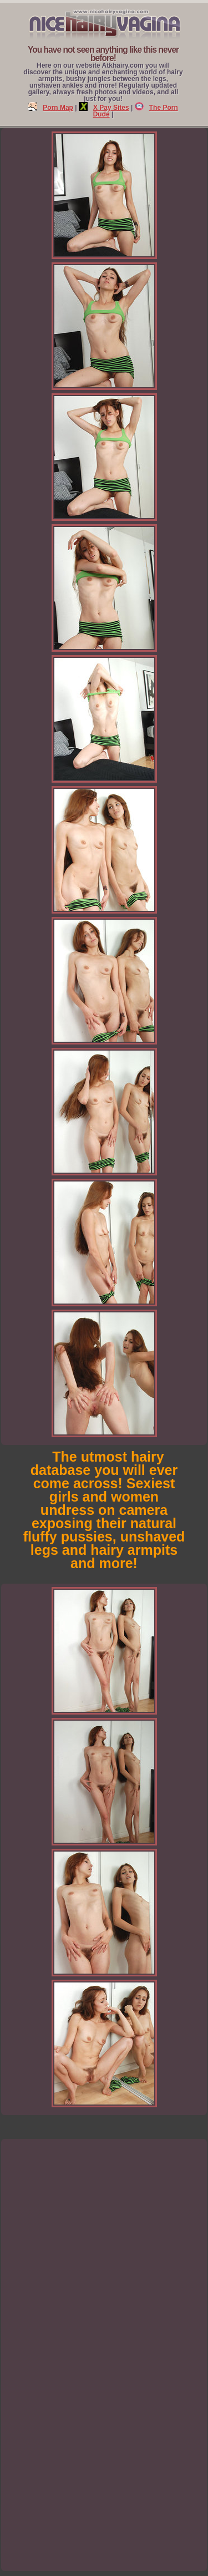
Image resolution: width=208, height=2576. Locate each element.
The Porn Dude (135, 111)
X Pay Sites (104, 107)
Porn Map (50, 107)
